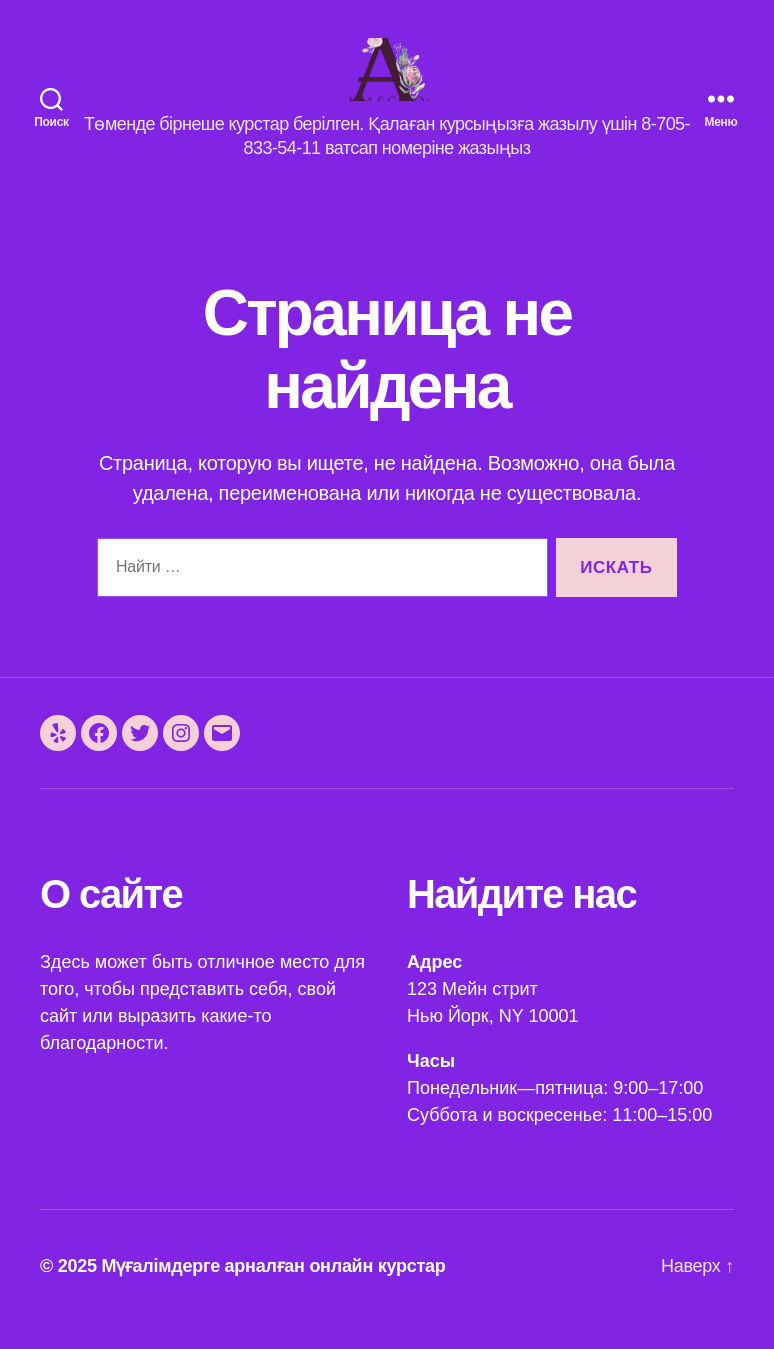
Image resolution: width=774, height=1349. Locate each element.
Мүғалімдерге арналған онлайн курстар (273, 1292)
